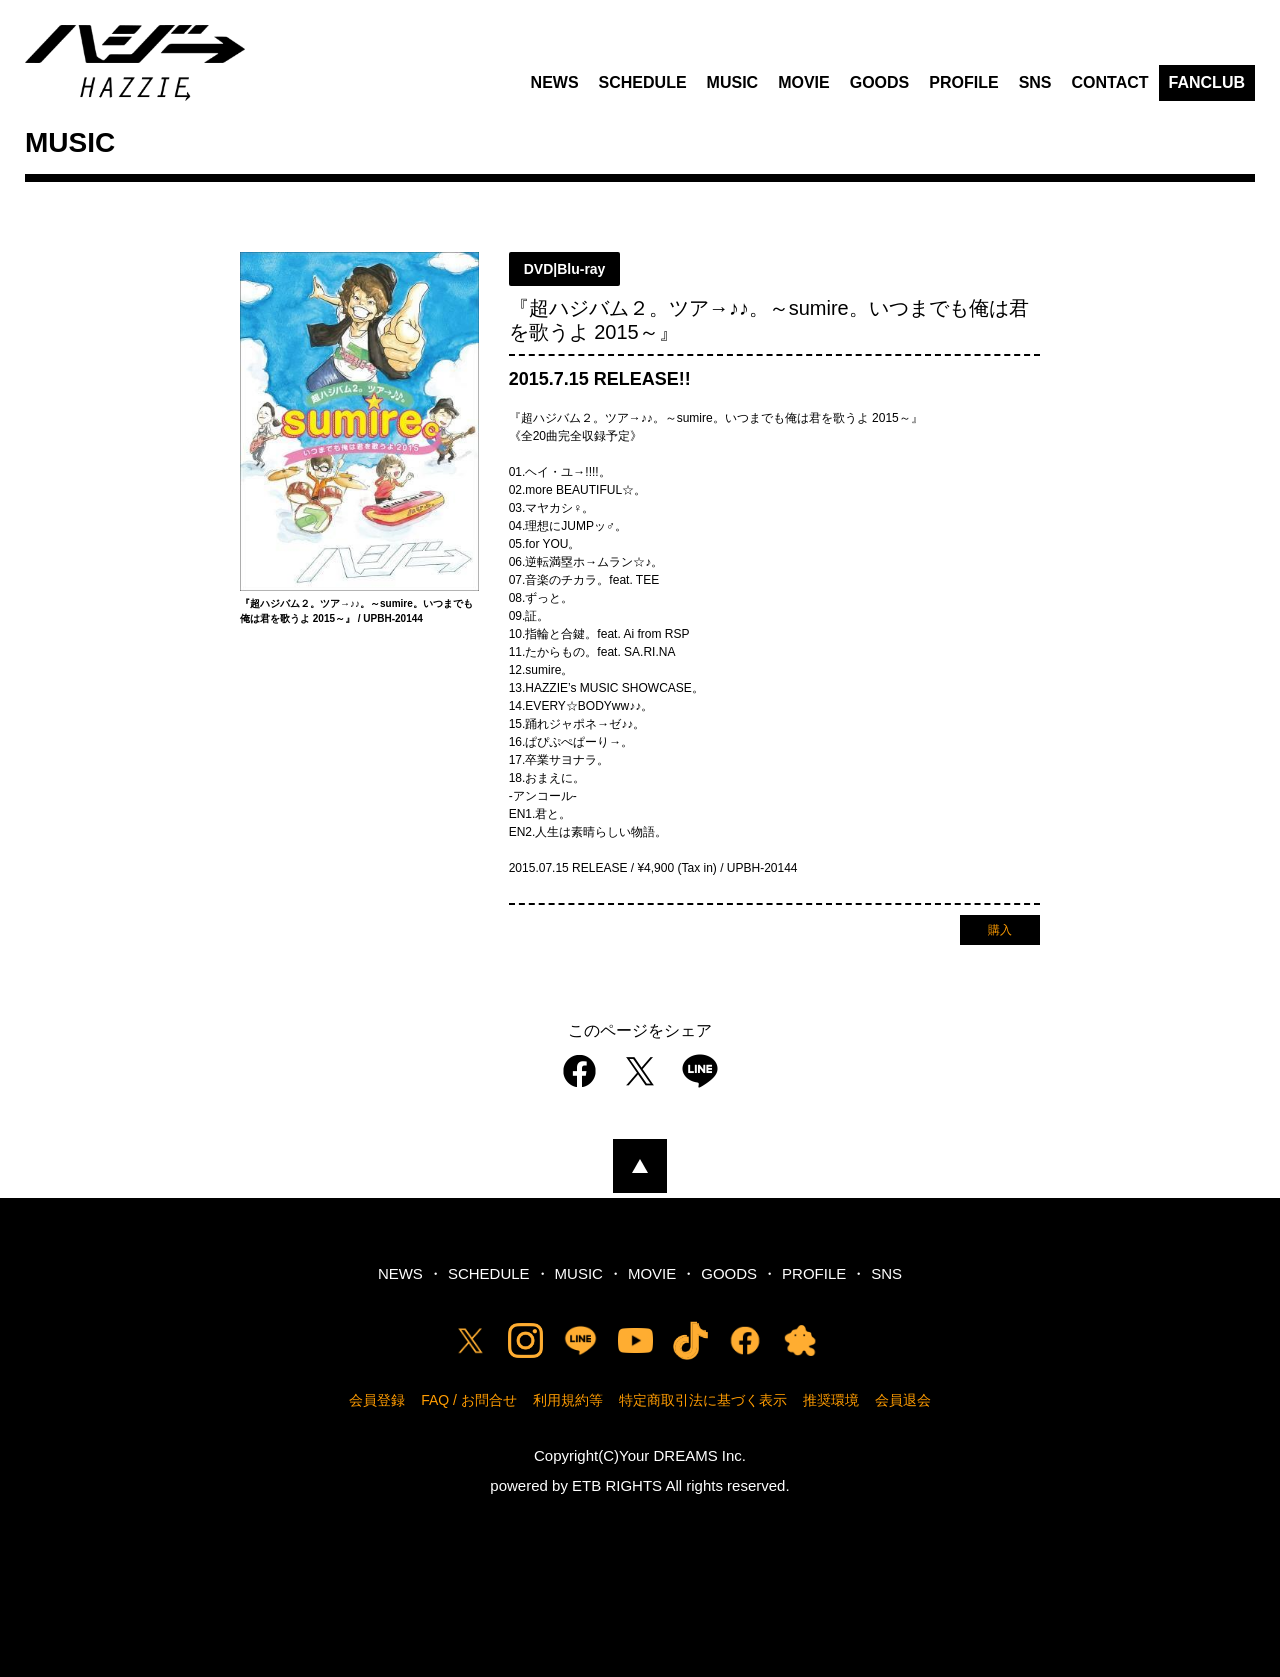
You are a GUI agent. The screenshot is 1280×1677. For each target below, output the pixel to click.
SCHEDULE (643, 82)
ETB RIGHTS (617, 1485)
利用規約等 (568, 1400)
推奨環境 (831, 1400)
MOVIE (804, 82)
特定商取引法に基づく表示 (703, 1400)
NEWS (555, 82)
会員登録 (377, 1400)
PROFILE (963, 82)
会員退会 (903, 1400)
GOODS (880, 82)
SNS (1035, 82)
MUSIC (733, 82)
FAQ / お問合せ (469, 1400)
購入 (1000, 930)
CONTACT (1110, 82)
